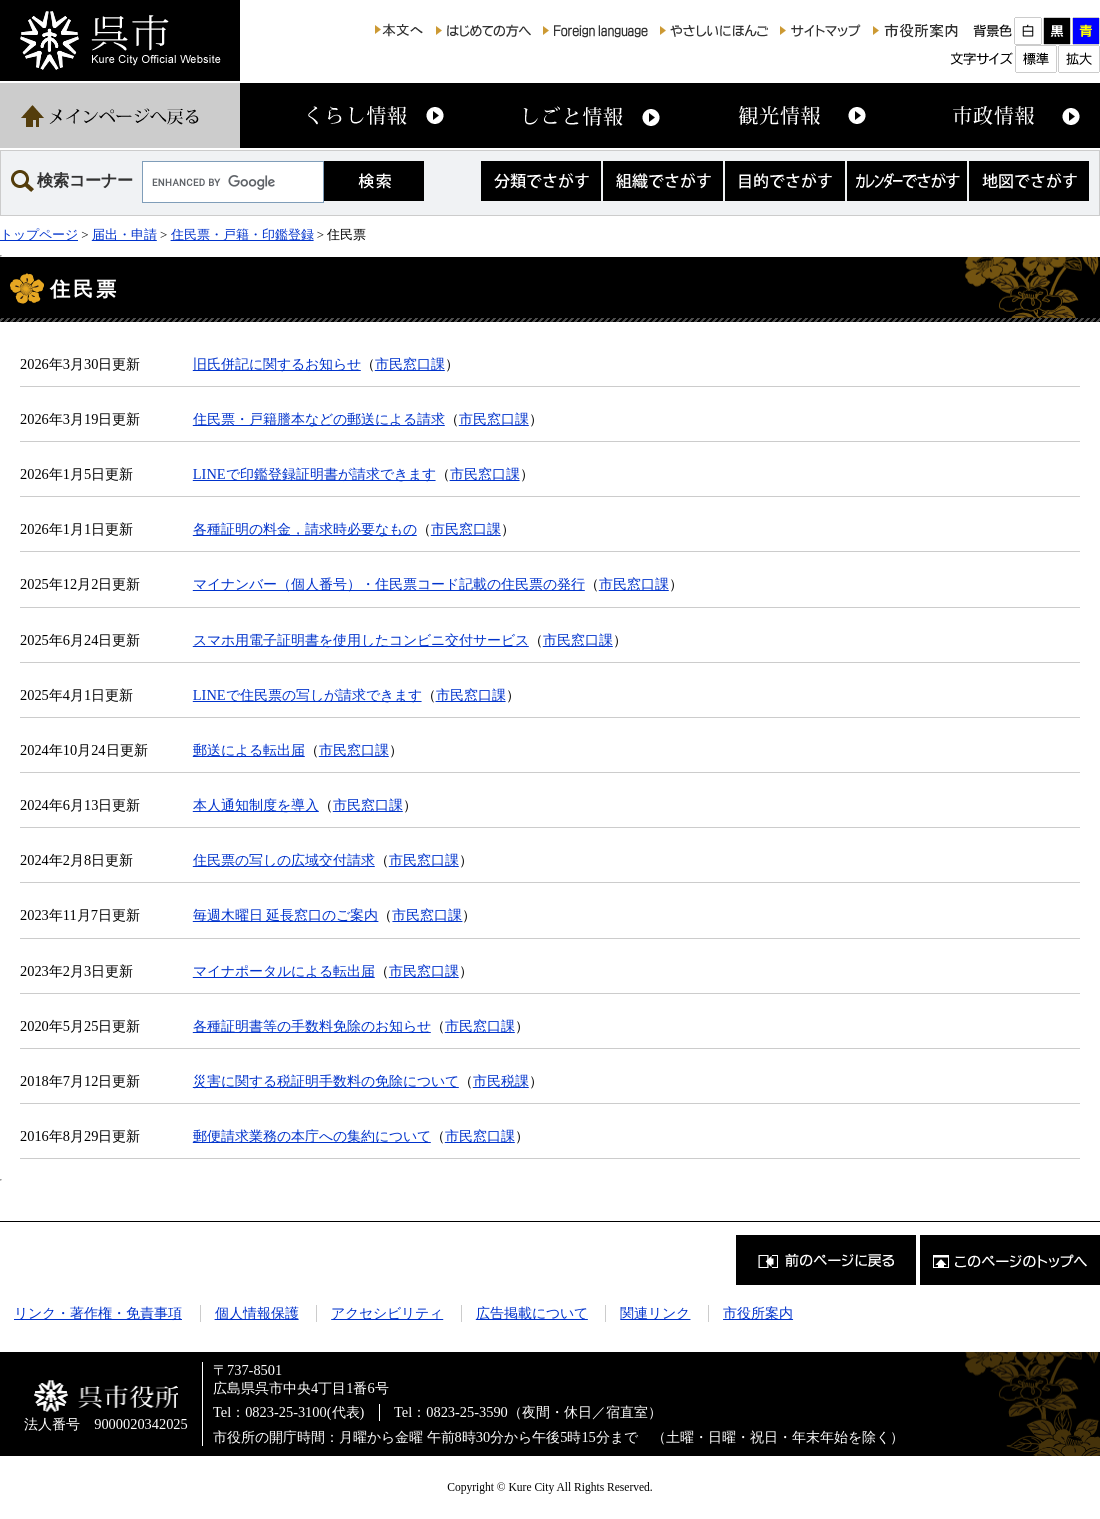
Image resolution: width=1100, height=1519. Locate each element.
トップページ (39, 234)
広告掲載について (532, 1313)
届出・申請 (124, 234)
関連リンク (655, 1313)
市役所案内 (758, 1313)
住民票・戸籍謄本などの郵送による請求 (319, 419)
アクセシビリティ (387, 1313)
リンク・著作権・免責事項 (98, 1313)
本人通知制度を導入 (256, 805)
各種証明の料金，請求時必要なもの (305, 529)
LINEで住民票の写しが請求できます (307, 695)
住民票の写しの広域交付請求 (284, 860)
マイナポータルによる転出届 (284, 971)
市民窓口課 (410, 364)
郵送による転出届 (249, 750)
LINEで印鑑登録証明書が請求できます (314, 474)
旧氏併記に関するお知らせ (277, 364)
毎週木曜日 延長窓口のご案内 (286, 915)
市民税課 (501, 1081)
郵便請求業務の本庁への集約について (312, 1136)
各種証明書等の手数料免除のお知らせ (312, 1026)
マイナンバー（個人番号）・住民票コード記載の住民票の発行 (389, 584)
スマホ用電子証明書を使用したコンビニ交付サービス (361, 640)
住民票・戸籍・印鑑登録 (242, 234)
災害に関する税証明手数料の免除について (326, 1081)
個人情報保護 (257, 1313)
